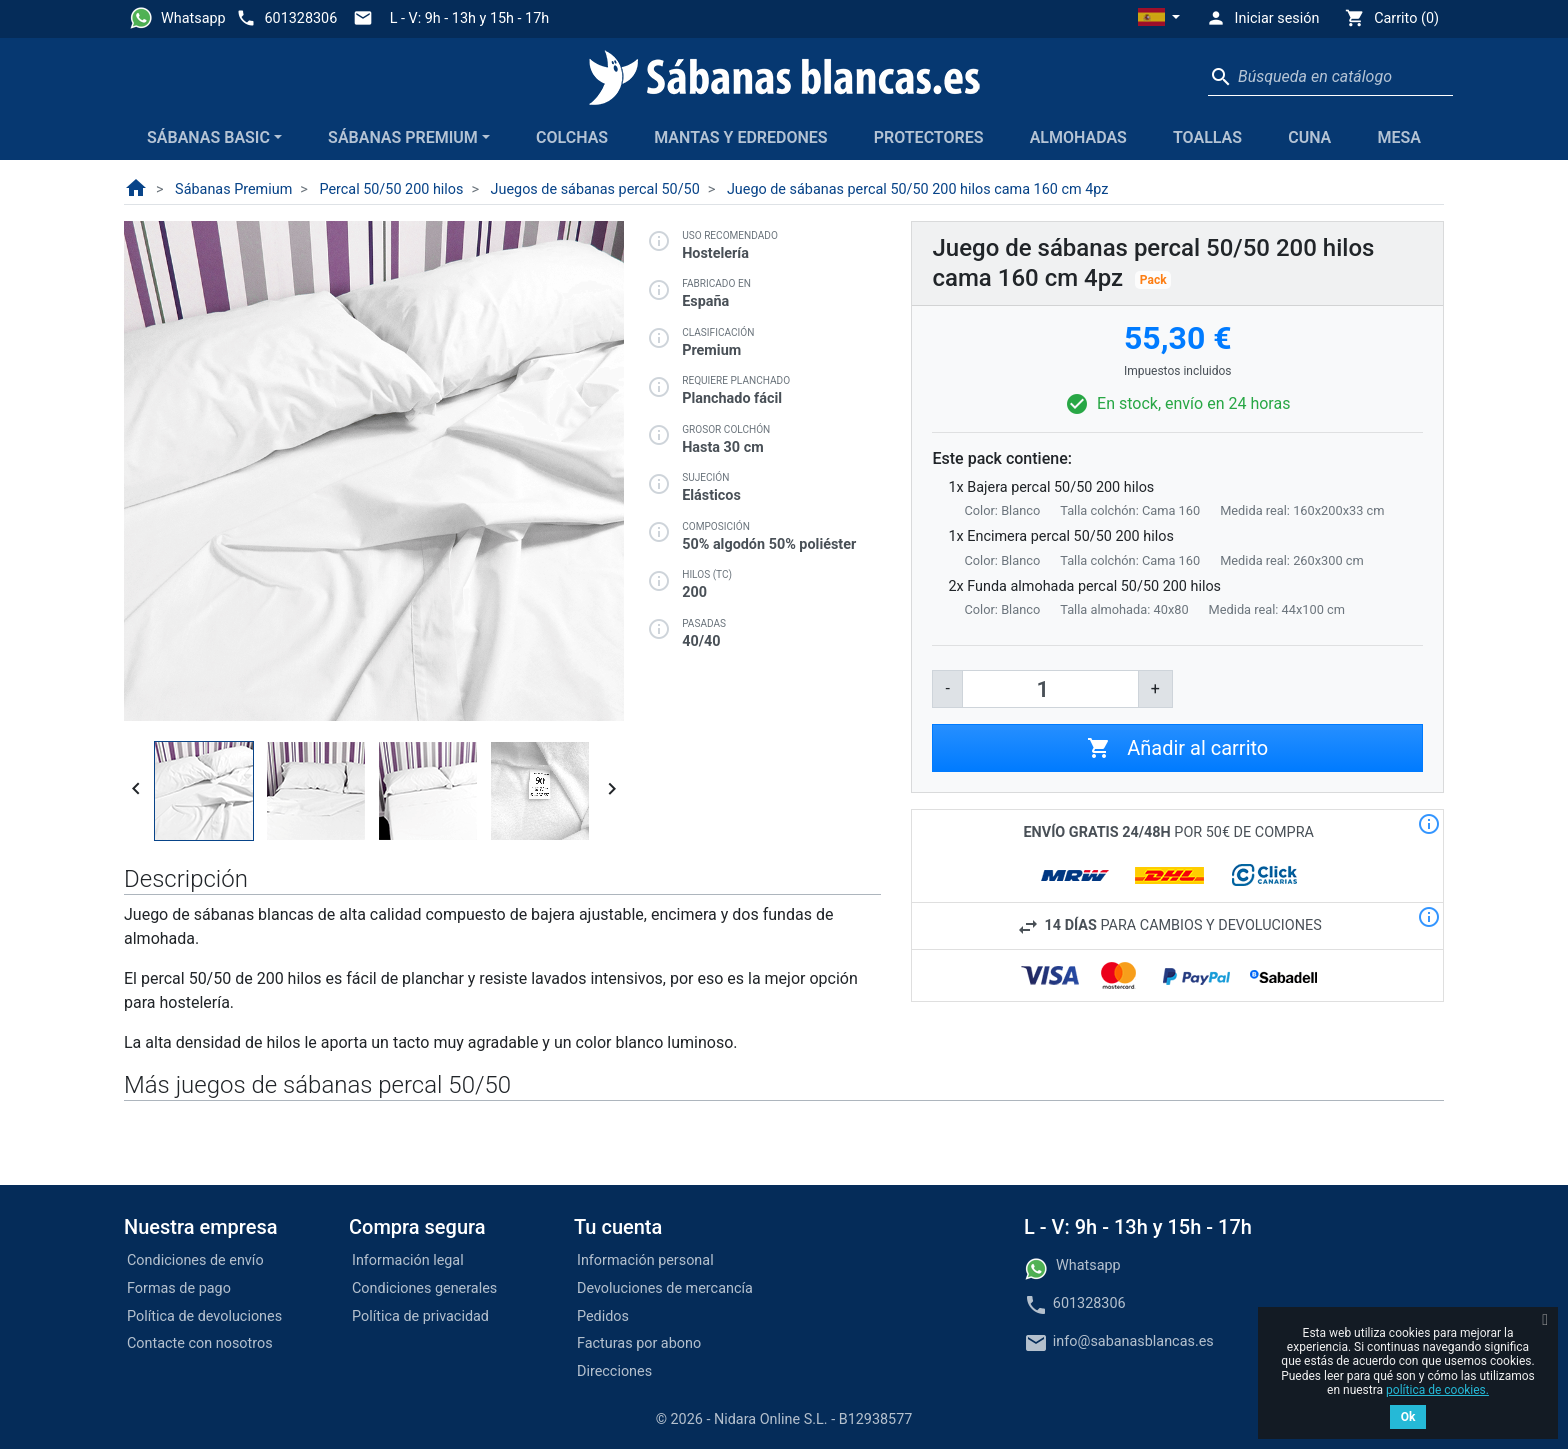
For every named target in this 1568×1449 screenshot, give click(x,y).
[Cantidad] (1050, 689)
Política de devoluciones (204, 1316)
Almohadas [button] (1078, 137)
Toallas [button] (1207, 137)
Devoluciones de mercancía (665, 1288)
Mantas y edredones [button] (740, 137)
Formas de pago (179, 1288)
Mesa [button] (1398, 137)
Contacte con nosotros (200, 1343)
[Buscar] (1330, 77)
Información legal (408, 1260)
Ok (1408, 1417)
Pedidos (603, 1316)
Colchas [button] (572, 137)
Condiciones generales (424, 1288)
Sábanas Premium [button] (403, 137)
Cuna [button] (1309, 137)
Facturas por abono (639, 1343)
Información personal (645, 1260)
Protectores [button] (929, 137)
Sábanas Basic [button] (208, 137)
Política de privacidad (420, 1316)
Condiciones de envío (195, 1260)
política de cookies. (1437, 1390)
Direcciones (614, 1371)
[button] (1159, 19)
